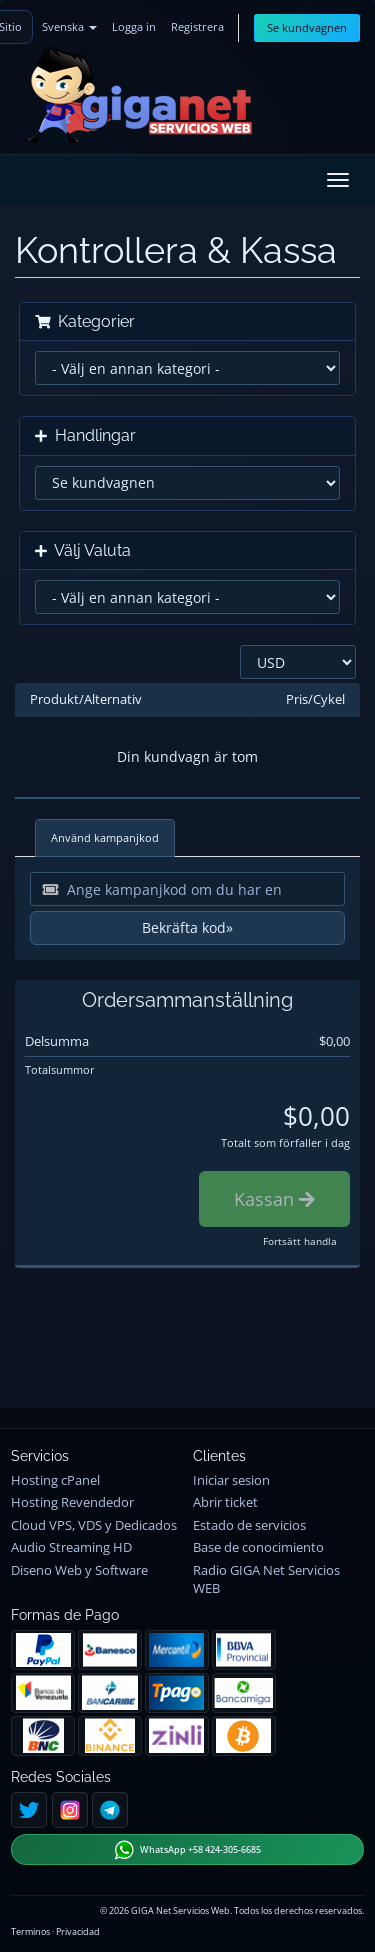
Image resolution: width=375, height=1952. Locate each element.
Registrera (197, 26)
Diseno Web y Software (79, 1570)
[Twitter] (29, 1810)
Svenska (69, 26)
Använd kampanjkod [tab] (105, 837)
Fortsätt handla (300, 1241)
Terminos (30, 1931)
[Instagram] (70, 1810)
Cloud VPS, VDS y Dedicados (94, 1525)
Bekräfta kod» (187, 927)
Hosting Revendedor (72, 1502)
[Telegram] (110, 1810)
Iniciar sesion (231, 1480)
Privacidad (78, 1931)
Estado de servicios (249, 1525)
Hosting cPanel (55, 1480)
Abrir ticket (225, 1502)
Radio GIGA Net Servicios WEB (266, 1579)
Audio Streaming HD (71, 1547)
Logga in (134, 26)
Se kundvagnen (307, 27)
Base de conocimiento (258, 1547)
